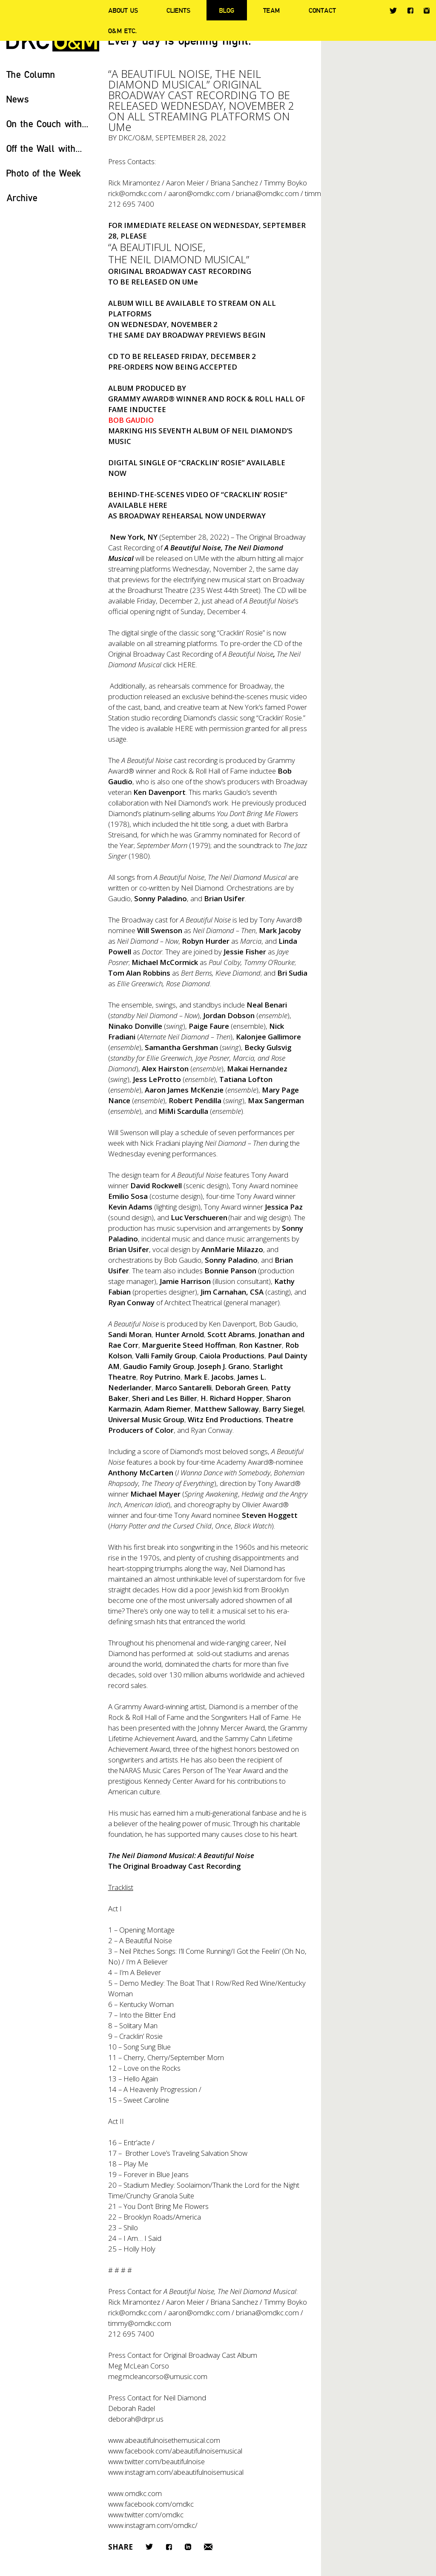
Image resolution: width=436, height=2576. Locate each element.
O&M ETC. (122, 30)
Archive (21, 197)
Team (271, 10)
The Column (30, 74)
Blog (226, 10)
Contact (322, 10)
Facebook (410, 10)
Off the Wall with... (44, 148)
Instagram (427, 11)
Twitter (393, 11)
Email (208, 2547)
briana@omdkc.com (267, 193)
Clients (178, 10)
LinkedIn (188, 2547)
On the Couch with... (47, 123)
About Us (123, 10)
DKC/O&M (135, 137)
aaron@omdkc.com (199, 193)
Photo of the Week (43, 173)
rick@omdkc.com (135, 193)
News (17, 99)
